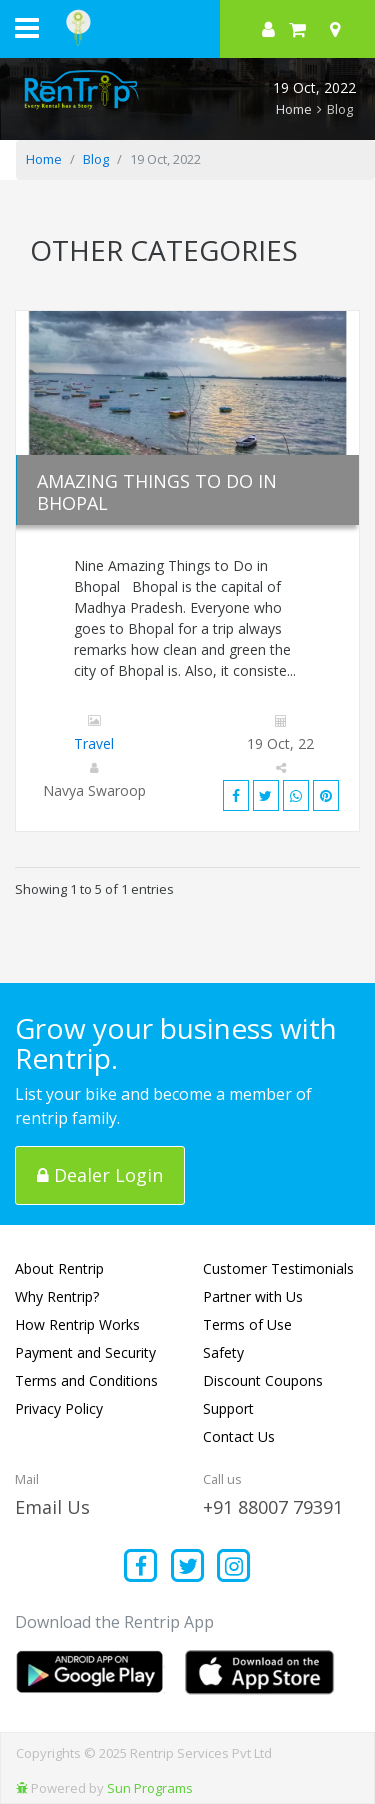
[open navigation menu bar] (27, 27)
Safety (223, 1352)
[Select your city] (339, 29)
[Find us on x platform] (187, 1567)
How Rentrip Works (77, 1324)
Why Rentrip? (57, 1296)
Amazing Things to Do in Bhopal (157, 492)
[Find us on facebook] (141, 1567)
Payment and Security (85, 1352)
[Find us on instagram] (234, 1567)
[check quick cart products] (297, 29)
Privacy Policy (59, 1408)
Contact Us (239, 1436)
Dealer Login (100, 1175)
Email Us (52, 1507)
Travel (94, 743)
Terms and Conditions (86, 1380)
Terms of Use (247, 1324)
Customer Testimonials (278, 1268)
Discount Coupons (263, 1380)
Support (228, 1408)
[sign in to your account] (268, 29)
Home (294, 109)
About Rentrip (59, 1268)
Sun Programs (150, 1788)
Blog (96, 159)
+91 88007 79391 (273, 1507)
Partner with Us (253, 1296)
